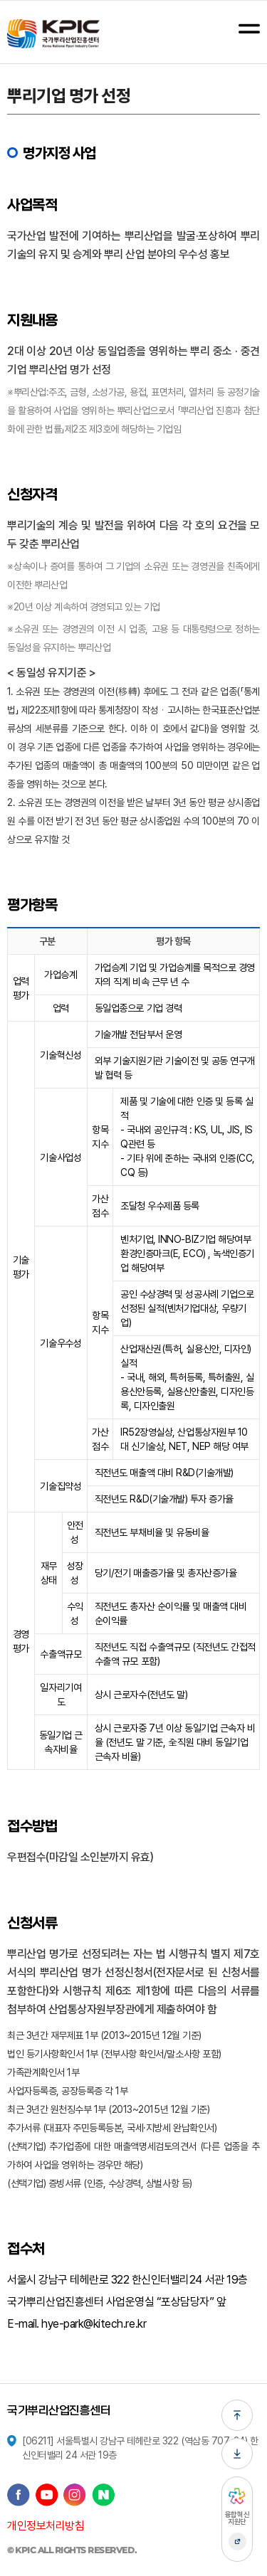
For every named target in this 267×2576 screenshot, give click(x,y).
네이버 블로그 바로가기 (103, 2495)
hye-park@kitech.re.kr (93, 2324)
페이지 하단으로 (237, 2453)
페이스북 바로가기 (18, 2495)
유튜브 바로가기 (47, 2495)
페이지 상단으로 (237, 2415)
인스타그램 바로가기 (74, 2495)
